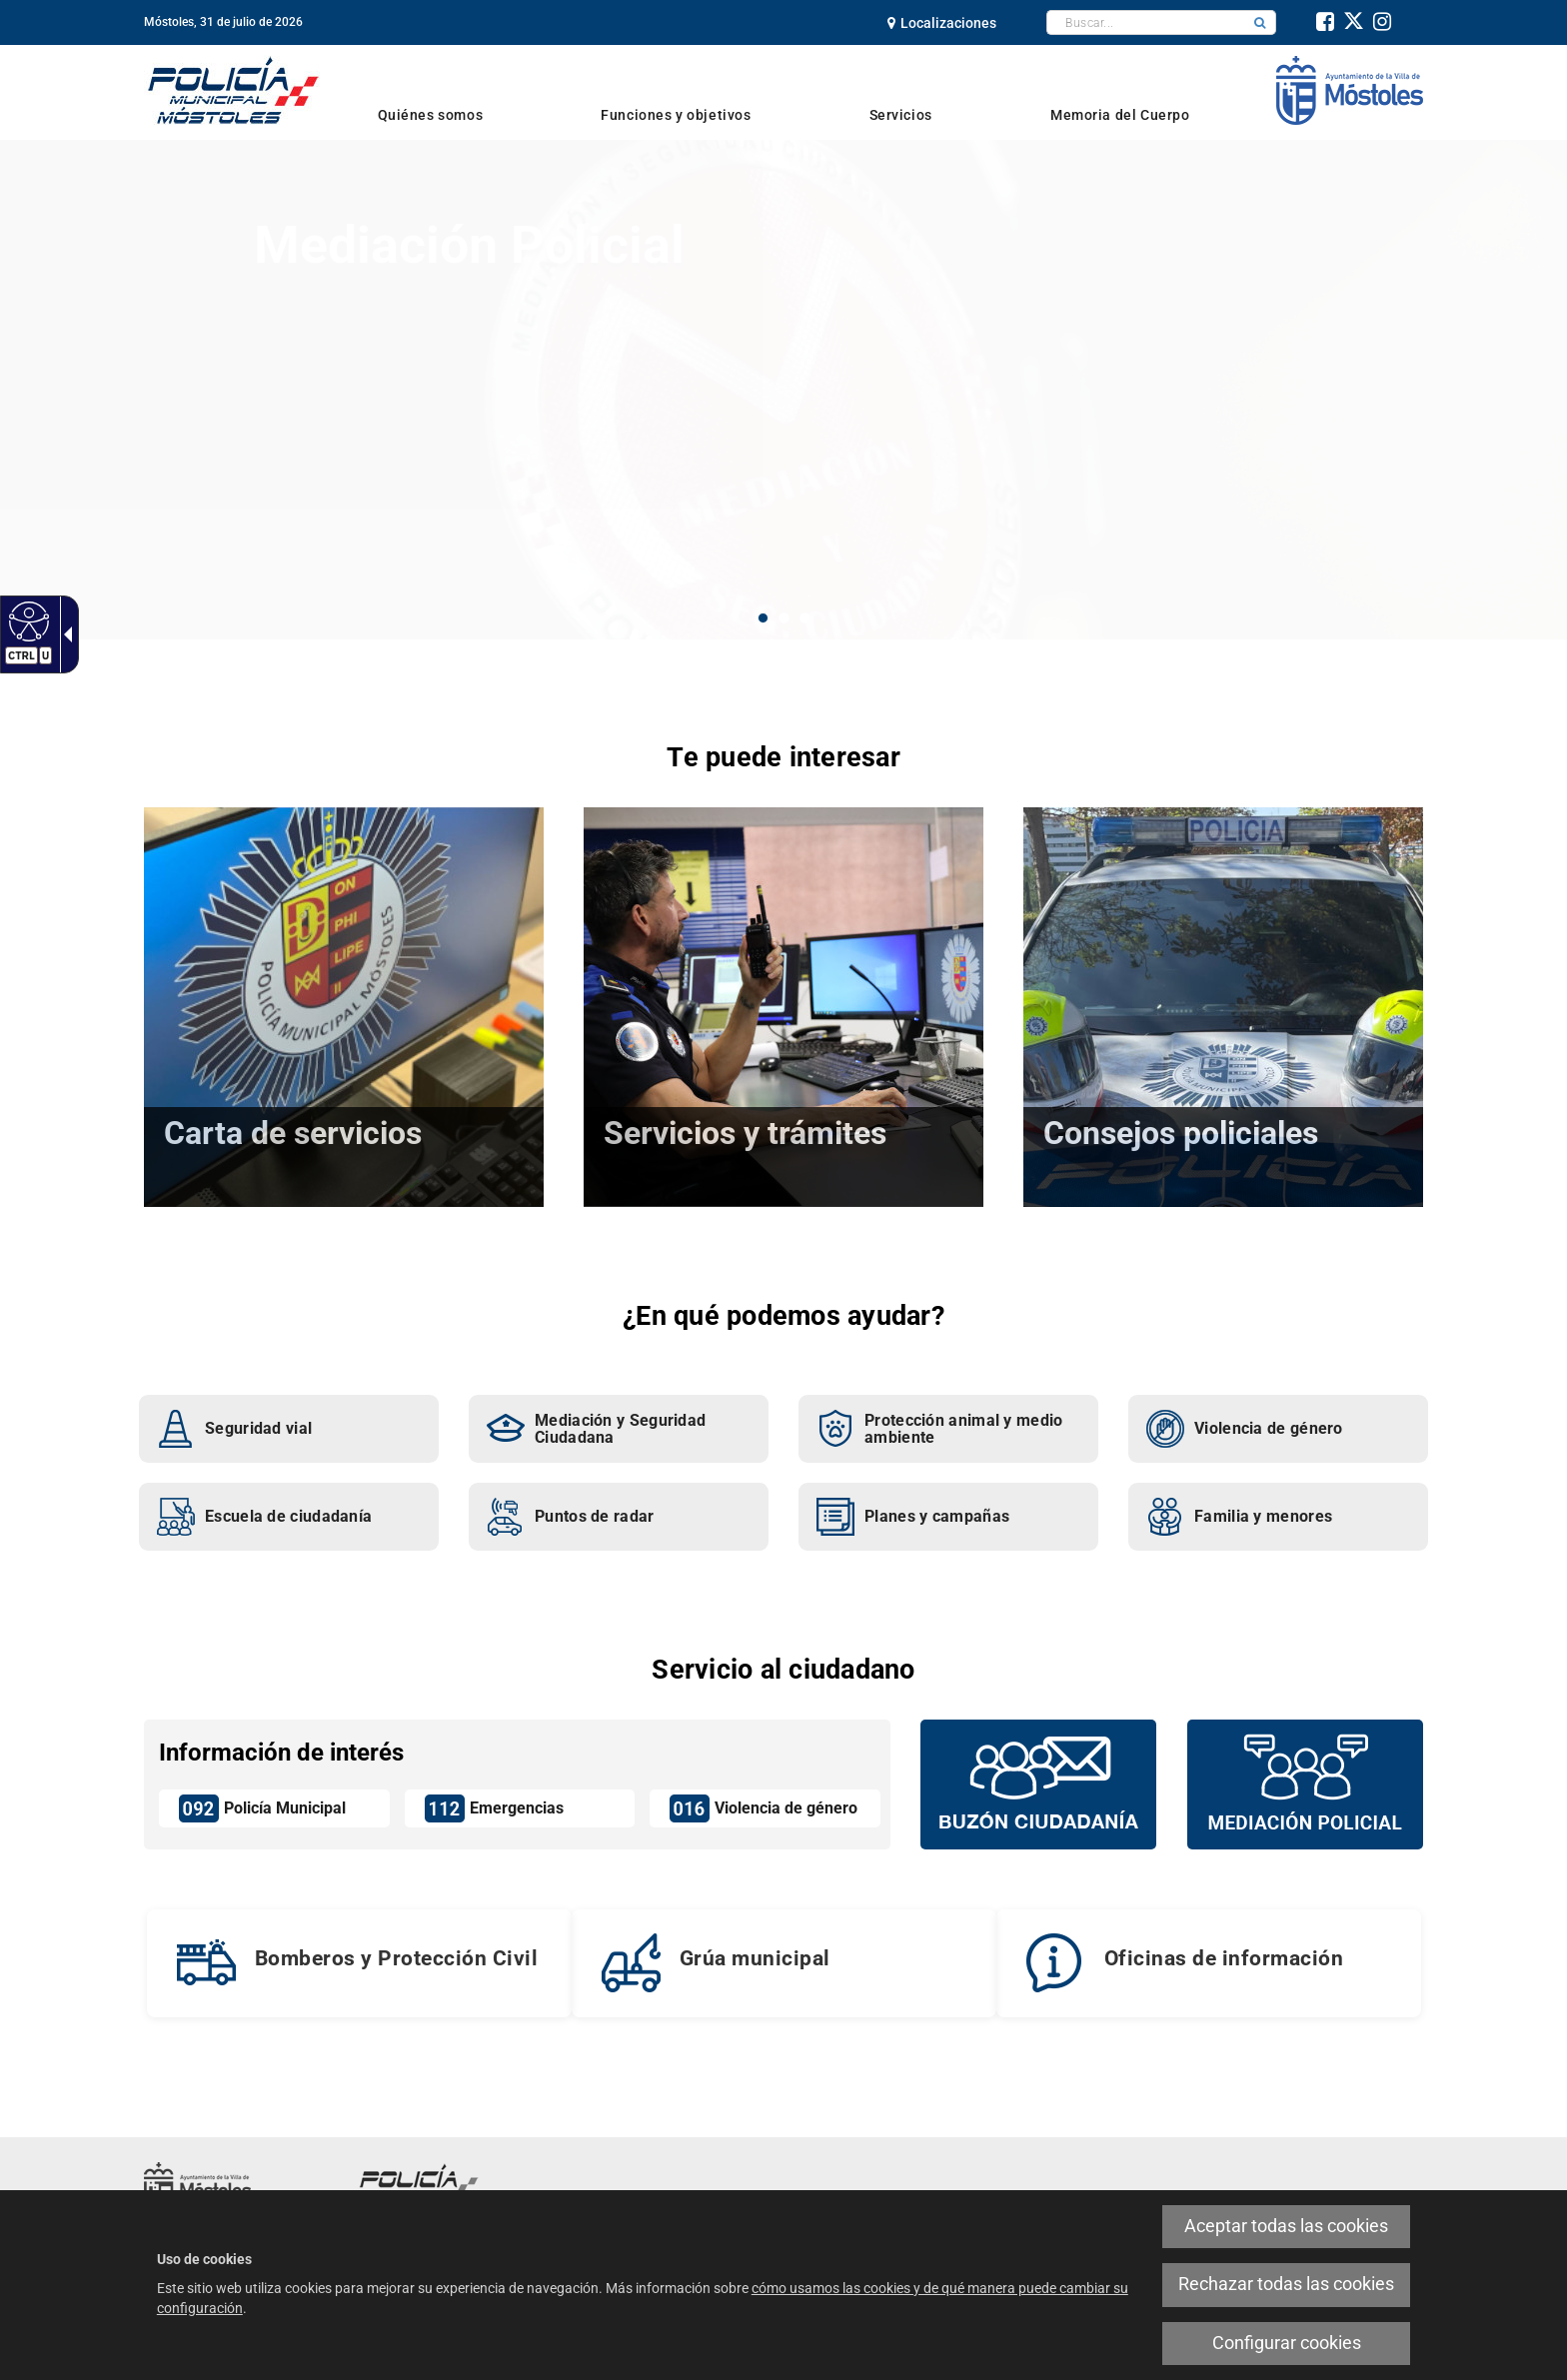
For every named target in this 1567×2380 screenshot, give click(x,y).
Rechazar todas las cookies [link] (1286, 2284)
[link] (26, 620)
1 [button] (763, 617)
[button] (1260, 22)
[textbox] (1145, 22)
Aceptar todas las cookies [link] (1286, 2226)
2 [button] (784, 617)
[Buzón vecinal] (1038, 1782)
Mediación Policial (469, 245)
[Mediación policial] (1305, 1782)
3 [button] (804, 617)
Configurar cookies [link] (1286, 2343)
